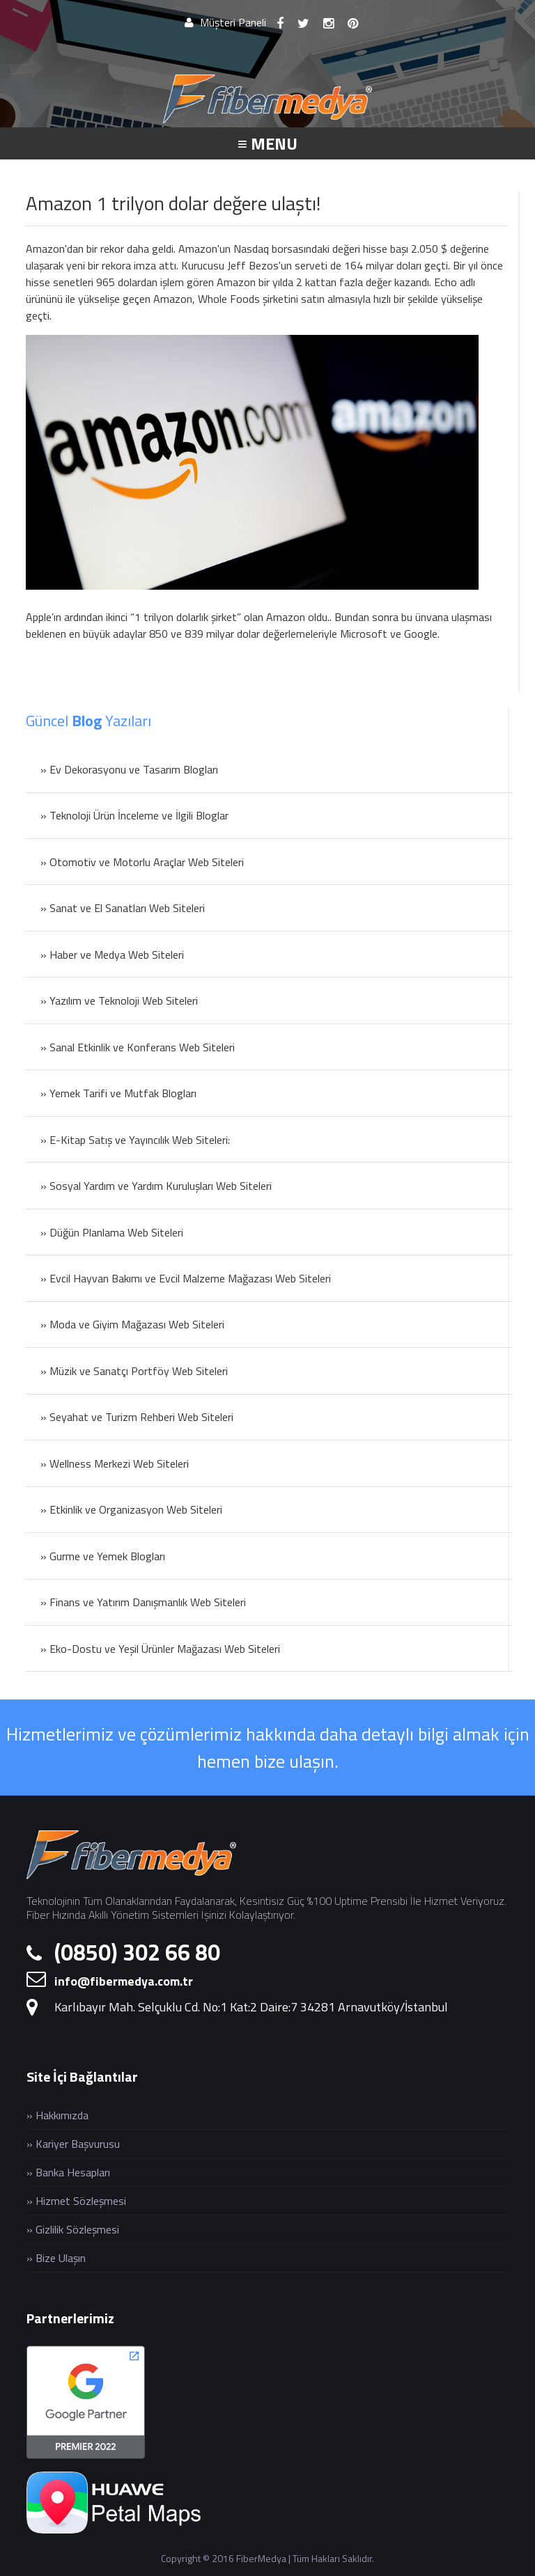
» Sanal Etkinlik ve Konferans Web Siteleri (137, 1047)
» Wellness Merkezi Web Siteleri (114, 1463)
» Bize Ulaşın (56, 2257)
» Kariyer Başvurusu (73, 2143)
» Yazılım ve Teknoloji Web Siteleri (119, 1000)
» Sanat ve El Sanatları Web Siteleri (122, 908)
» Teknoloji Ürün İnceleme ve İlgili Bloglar (134, 815)
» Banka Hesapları (68, 2172)
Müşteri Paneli (225, 22)
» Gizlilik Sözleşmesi (72, 2229)
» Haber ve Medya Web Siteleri (112, 954)
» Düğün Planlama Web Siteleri (111, 1232)
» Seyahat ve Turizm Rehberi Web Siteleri (136, 1416)
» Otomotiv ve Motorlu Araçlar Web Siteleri (142, 862)
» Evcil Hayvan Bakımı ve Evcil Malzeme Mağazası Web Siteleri (185, 1278)
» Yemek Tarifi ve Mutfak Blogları (118, 1093)
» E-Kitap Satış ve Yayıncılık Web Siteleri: (135, 1139)
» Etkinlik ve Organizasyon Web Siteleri (131, 1509)
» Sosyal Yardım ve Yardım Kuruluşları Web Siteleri (156, 1185)
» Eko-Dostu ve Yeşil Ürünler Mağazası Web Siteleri (160, 1648)
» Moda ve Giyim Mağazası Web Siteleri (132, 1324)
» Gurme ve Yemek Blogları (102, 1556)
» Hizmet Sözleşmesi (76, 2200)
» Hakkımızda (57, 2115)
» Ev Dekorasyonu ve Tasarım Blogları (129, 769)
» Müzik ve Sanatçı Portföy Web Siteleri (134, 1370)
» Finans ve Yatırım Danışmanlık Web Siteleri (143, 1602)
